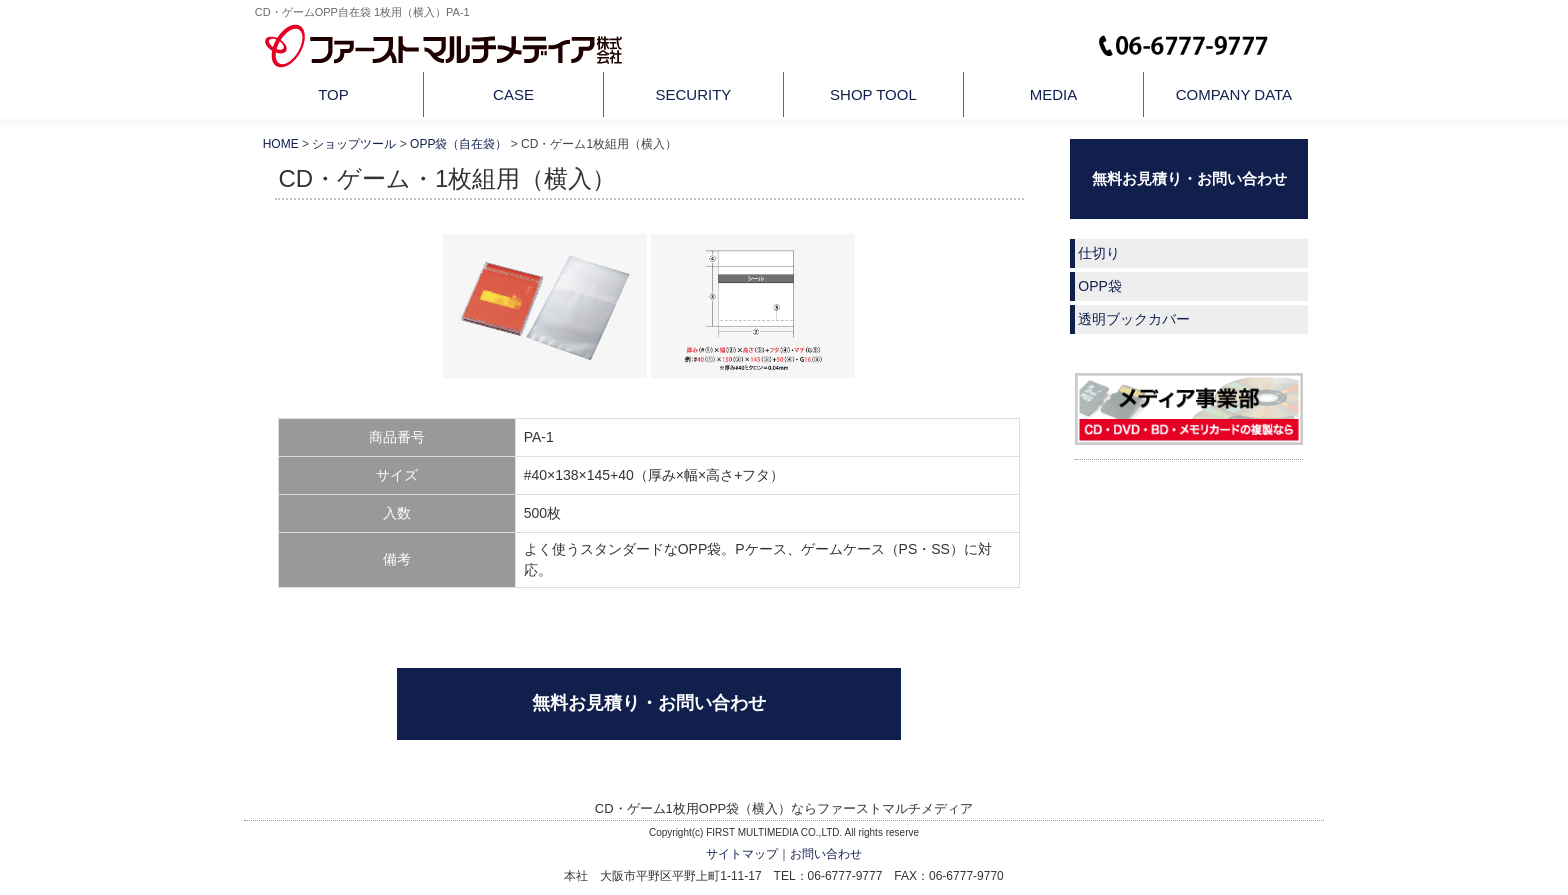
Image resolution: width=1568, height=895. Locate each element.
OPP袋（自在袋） (458, 144)
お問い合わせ (826, 854)
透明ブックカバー (1134, 319)
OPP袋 (1100, 286)
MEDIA (1054, 94)
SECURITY (694, 94)
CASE (513, 94)
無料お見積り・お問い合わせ (649, 703)
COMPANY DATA (1234, 94)
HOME (281, 144)
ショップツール (354, 144)
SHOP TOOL (873, 94)
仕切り (1099, 253)
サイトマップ (742, 854)
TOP (333, 94)
